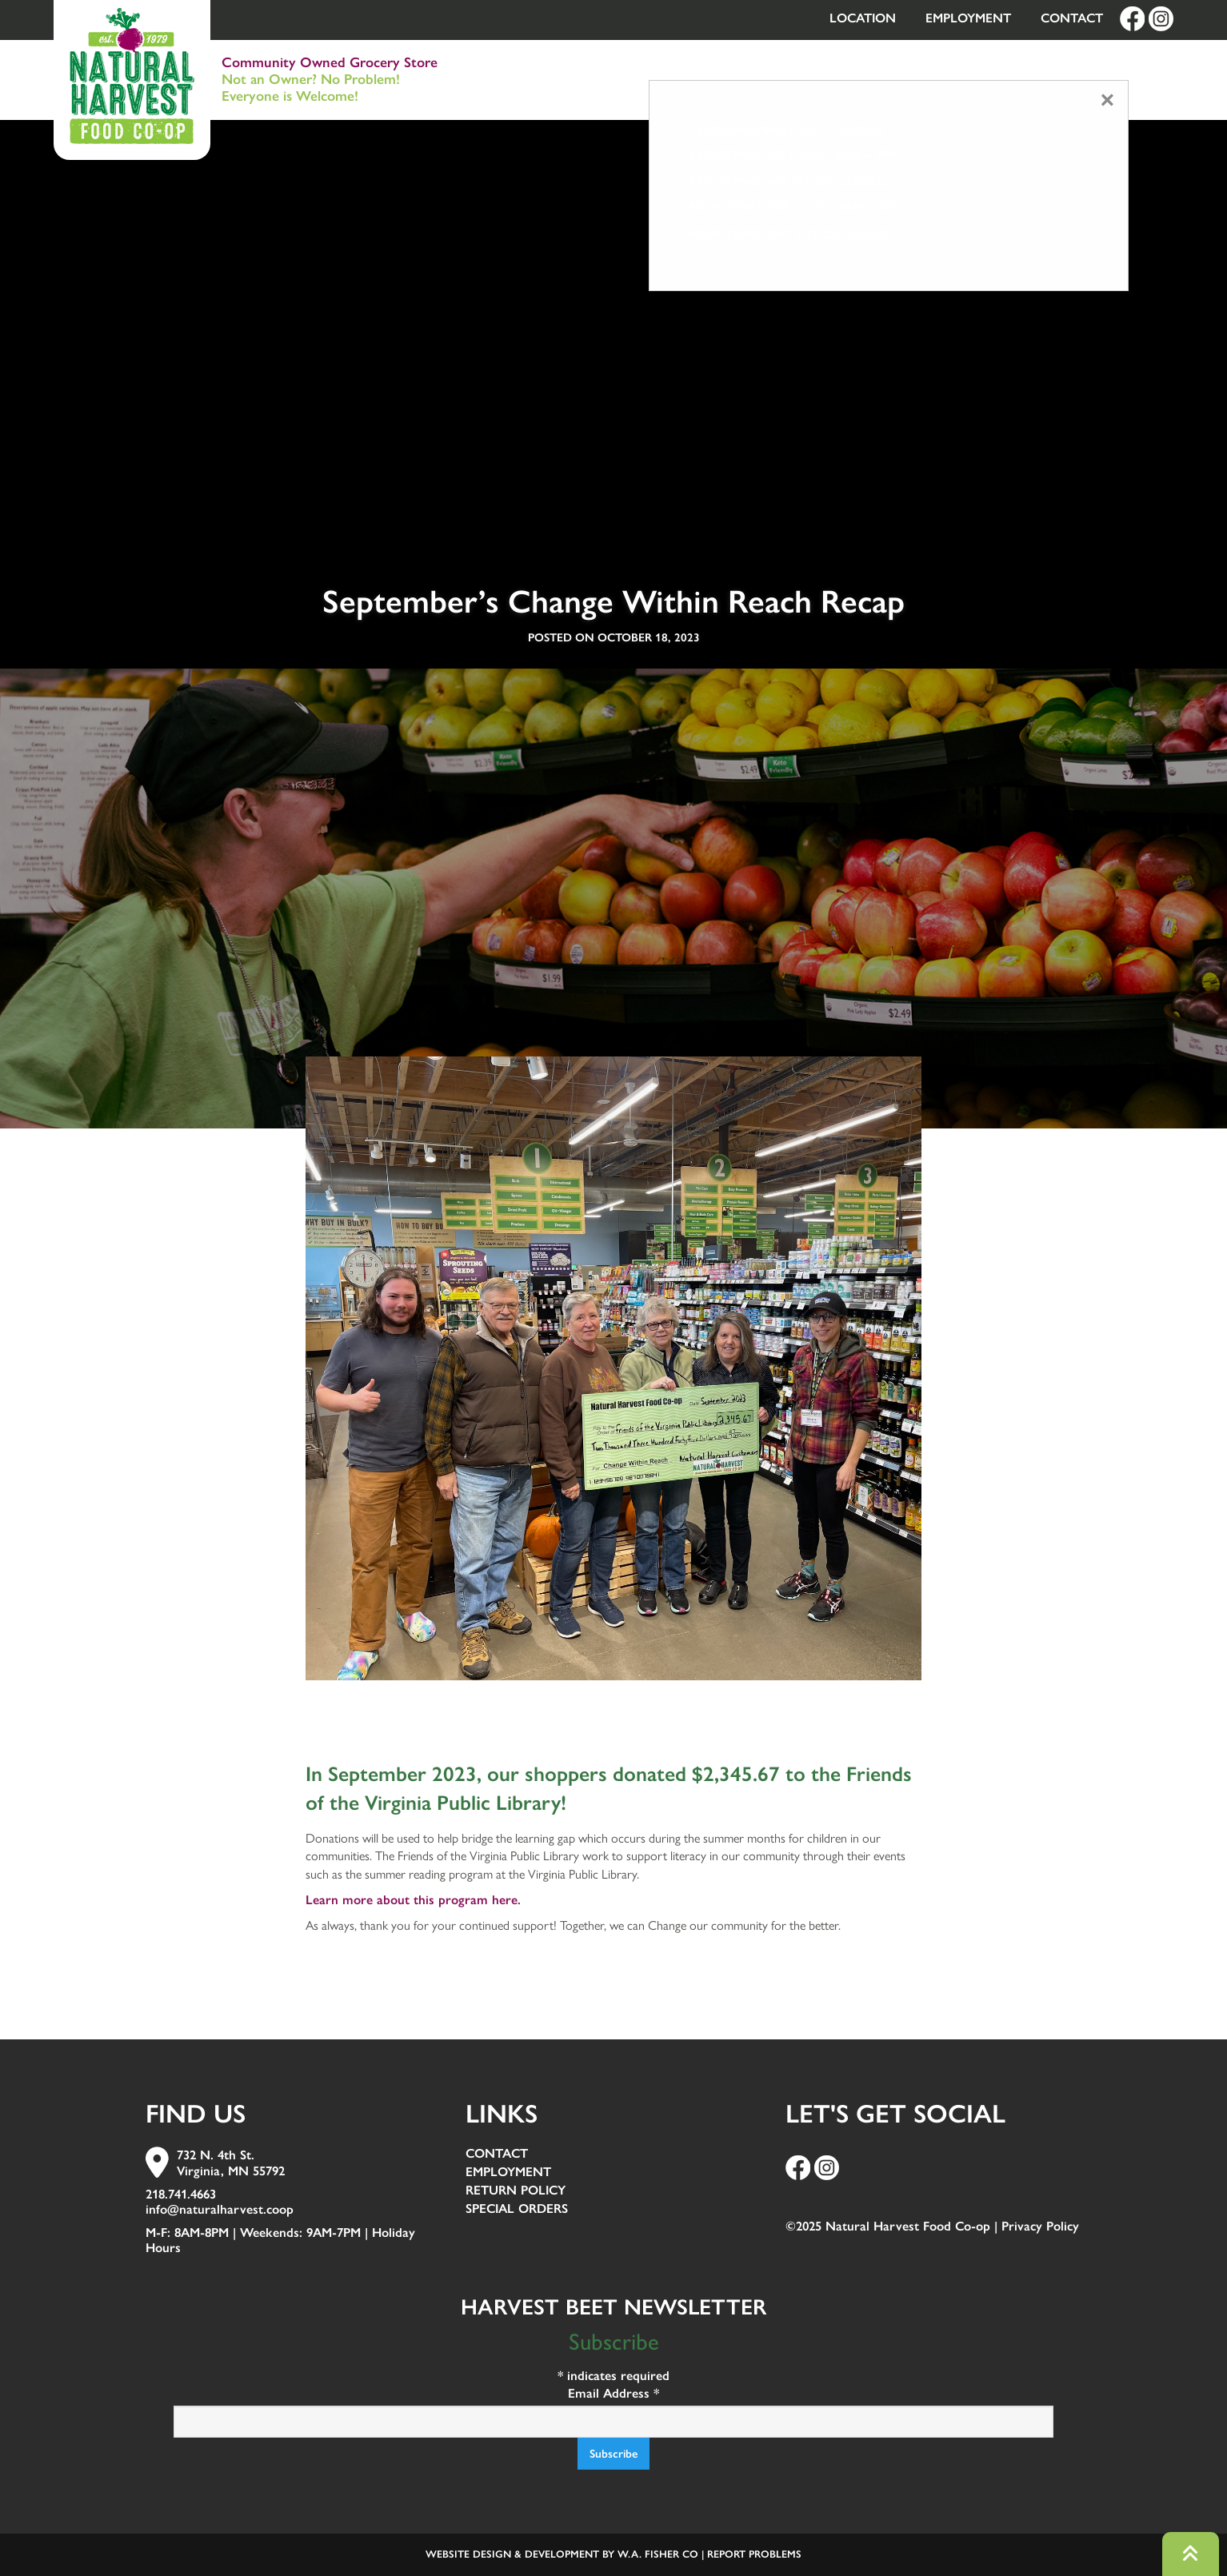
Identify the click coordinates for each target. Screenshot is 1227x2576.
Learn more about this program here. (413, 1899)
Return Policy (516, 2191)
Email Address (613, 2393)
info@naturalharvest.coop (220, 2209)
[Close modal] (1107, 100)
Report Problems (754, 2554)
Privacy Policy (1040, 2226)
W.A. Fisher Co (657, 2554)
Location (862, 18)
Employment (968, 18)
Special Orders (517, 2209)
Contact (1072, 18)
